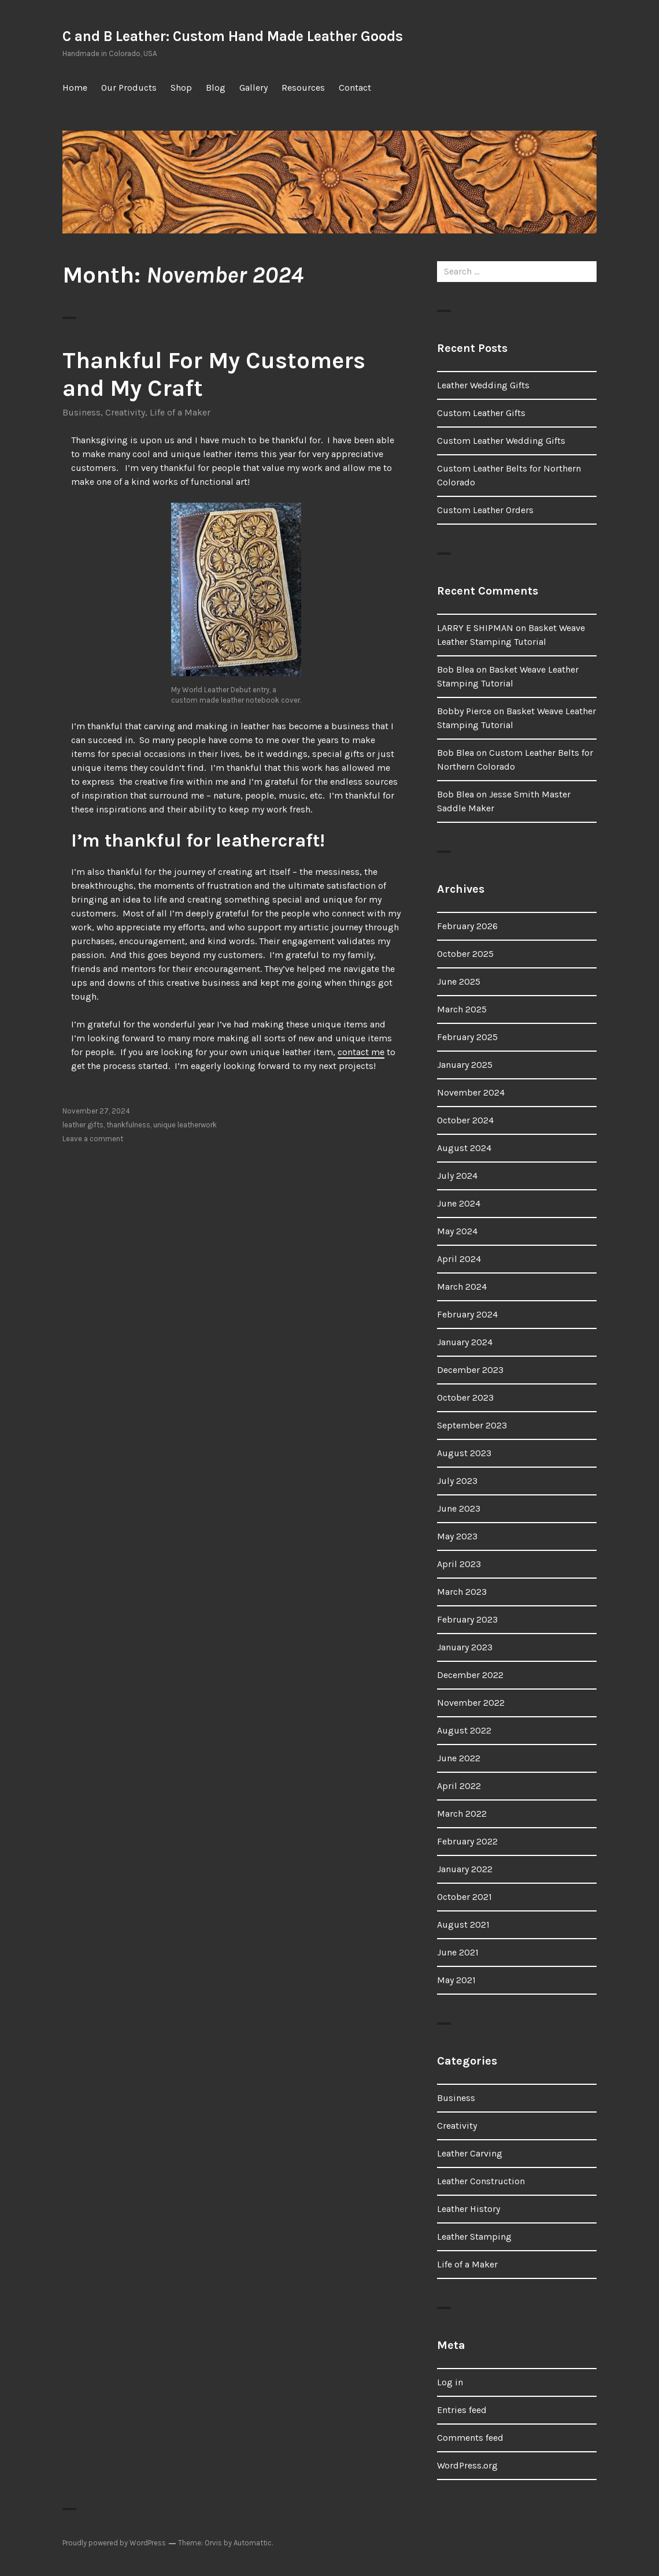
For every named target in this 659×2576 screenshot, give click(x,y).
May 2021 (456, 1979)
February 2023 (467, 1619)
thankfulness (128, 1124)
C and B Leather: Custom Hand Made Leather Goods (232, 36)
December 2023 (470, 1369)
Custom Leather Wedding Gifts (501, 440)
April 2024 (459, 1258)
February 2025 (467, 1036)
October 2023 (465, 1397)
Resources (303, 87)
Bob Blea (455, 669)
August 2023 (464, 1452)
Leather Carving (469, 2153)
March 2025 (462, 1009)
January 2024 (465, 1342)
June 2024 (458, 1203)
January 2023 (465, 1647)
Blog (215, 87)
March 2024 (462, 1286)
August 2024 (464, 1147)
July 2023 (457, 1480)
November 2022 (471, 1702)
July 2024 (457, 1175)
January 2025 (465, 1064)
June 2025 (458, 981)
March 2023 (462, 1591)
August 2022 (464, 1730)
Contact (355, 87)
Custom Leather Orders (485, 509)
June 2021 (458, 1952)
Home (74, 87)
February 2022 (467, 1841)
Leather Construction (481, 2181)
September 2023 (472, 1425)
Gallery (253, 87)
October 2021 (464, 1896)
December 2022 (470, 1674)
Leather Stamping (474, 2236)
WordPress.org (467, 2465)
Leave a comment (92, 1138)
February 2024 (467, 1314)
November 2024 (471, 1092)
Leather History (468, 2208)
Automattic (253, 2542)
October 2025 (465, 953)
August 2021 (463, 1924)
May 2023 (457, 1536)
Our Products (129, 87)
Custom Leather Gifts (481, 412)
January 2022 (465, 1869)
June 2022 (458, 1758)
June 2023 (458, 1508)
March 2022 (462, 1813)
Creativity (125, 412)
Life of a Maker (180, 412)
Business (81, 412)
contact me (361, 1051)
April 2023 (459, 1563)
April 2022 (459, 1785)
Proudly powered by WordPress (114, 2542)
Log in (450, 2382)
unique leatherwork (185, 1124)
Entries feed (462, 2409)
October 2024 (465, 1120)
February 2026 (467, 925)
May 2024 (457, 1231)
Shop (181, 87)
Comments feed (470, 2437)
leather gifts (82, 1124)
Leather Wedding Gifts (483, 385)
